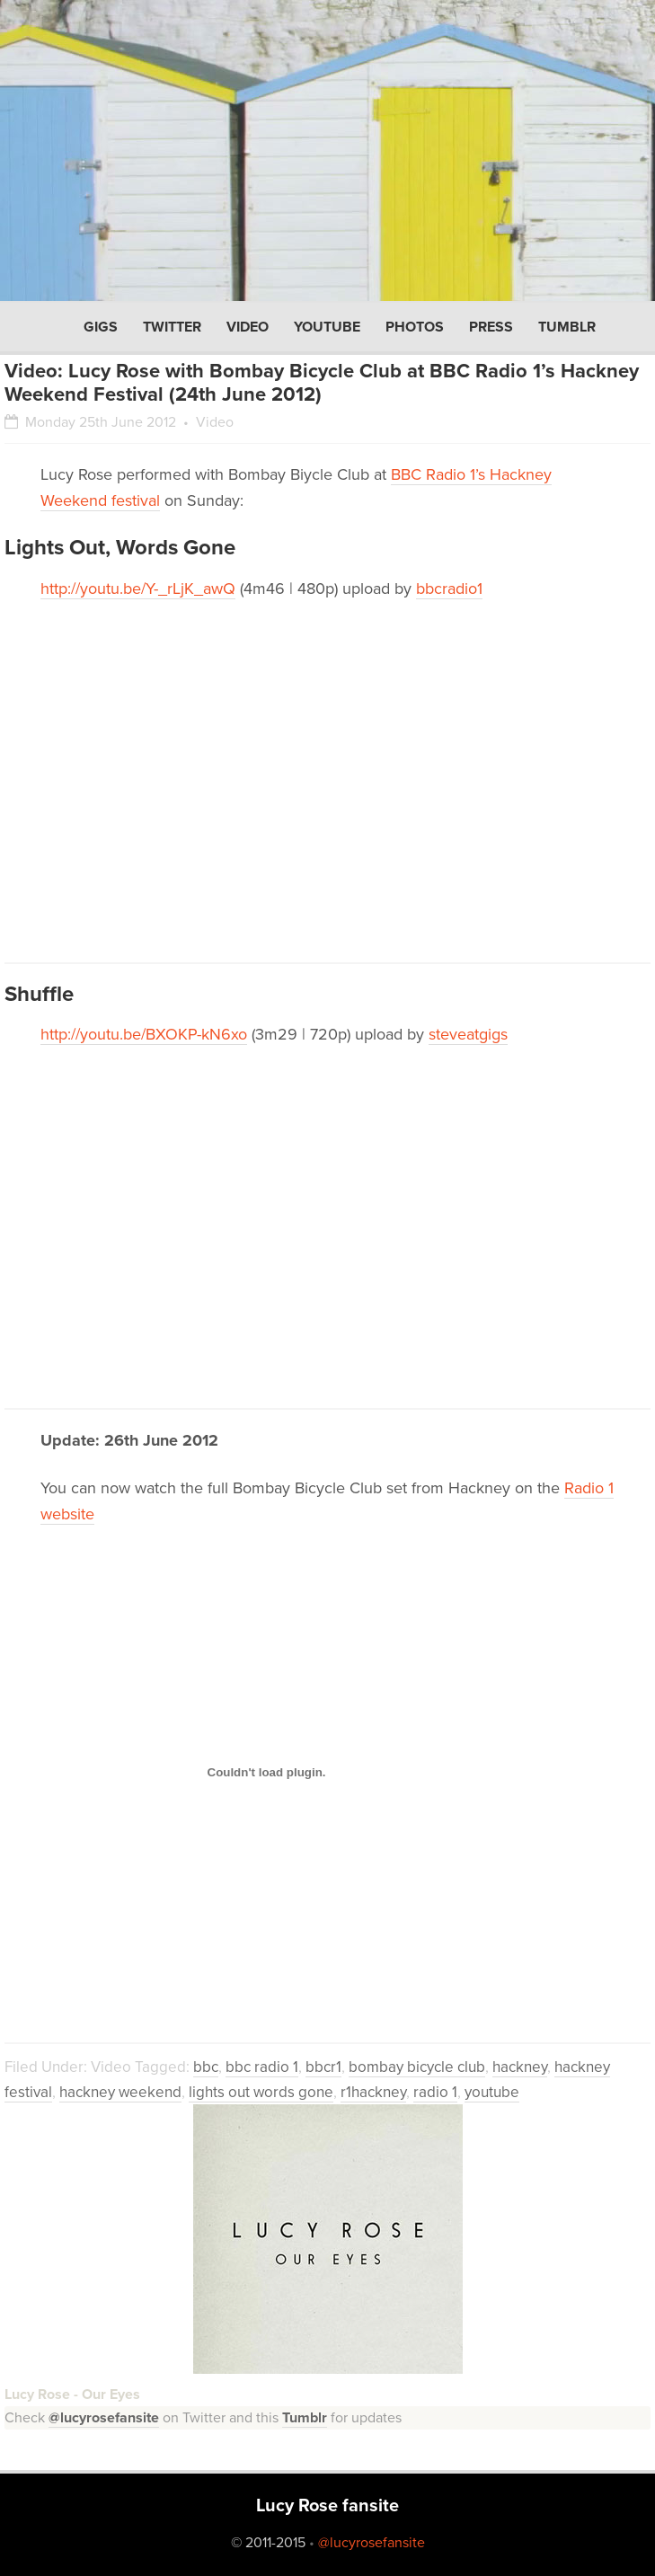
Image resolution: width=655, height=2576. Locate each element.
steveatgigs (468, 1034)
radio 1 (435, 2092)
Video (247, 327)
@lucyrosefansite (104, 2418)
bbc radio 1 (262, 2067)
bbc (205, 2067)
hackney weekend (120, 2092)
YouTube (327, 327)
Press (491, 327)
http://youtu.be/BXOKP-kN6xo (143, 1034)
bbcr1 (323, 2067)
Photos (414, 327)
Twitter (172, 327)
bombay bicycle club (417, 2067)
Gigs (101, 327)
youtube (492, 2092)
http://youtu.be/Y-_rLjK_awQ (137, 588)
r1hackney (373, 2092)
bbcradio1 (449, 588)
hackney (519, 2067)
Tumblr (567, 327)
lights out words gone (261, 2092)
